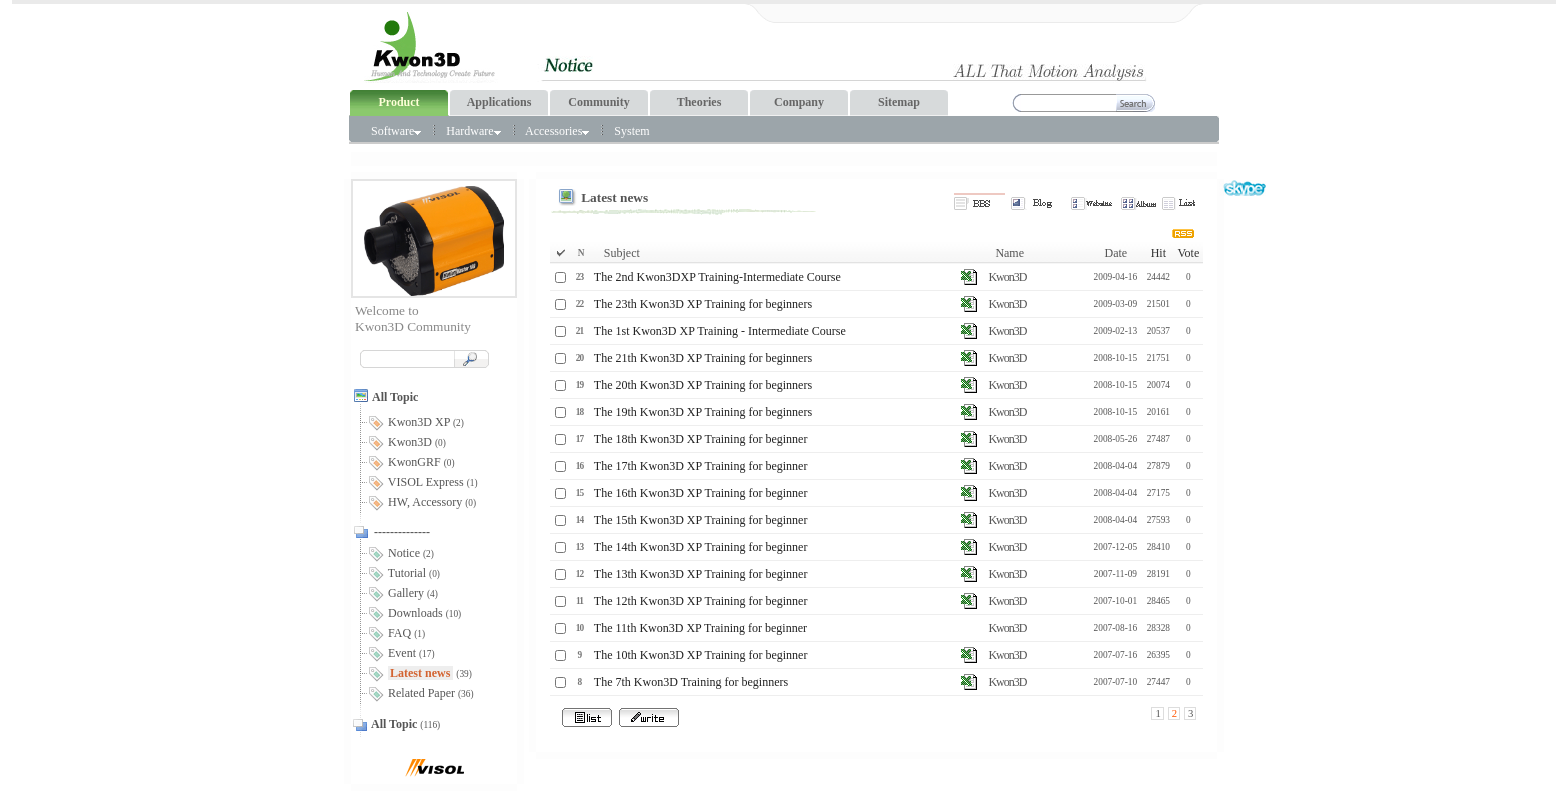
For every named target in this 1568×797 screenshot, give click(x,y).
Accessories (557, 131)
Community (598, 102)
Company (799, 102)
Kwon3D (1007, 277)
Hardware (473, 131)
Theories (699, 102)
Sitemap (899, 102)
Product (398, 102)
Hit (1158, 253)
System (631, 131)
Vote (1188, 253)
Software (396, 131)
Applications (499, 102)
